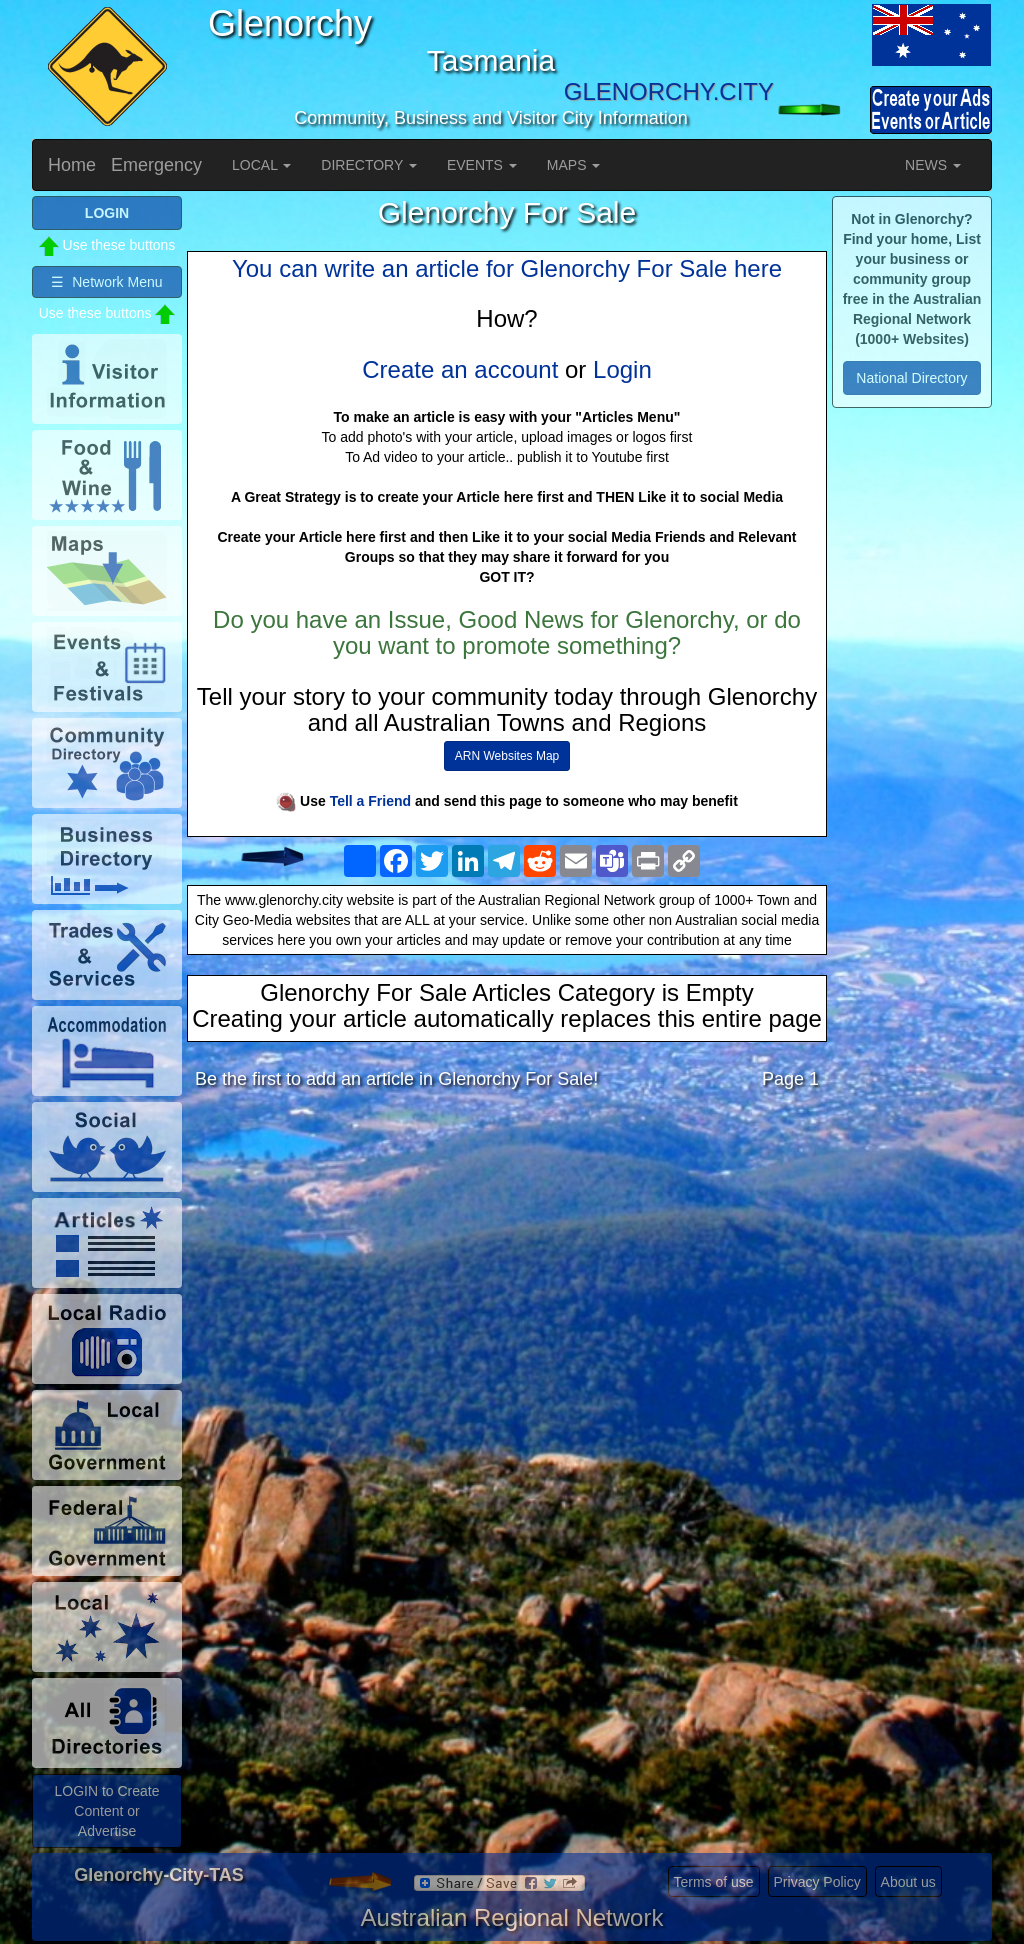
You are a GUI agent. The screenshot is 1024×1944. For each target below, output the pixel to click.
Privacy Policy (817, 1882)
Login (622, 369)
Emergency (156, 165)
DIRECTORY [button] (369, 165)
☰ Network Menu (106, 282)
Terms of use (714, 1882)
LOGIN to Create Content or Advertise (106, 1811)
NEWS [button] (933, 165)
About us (908, 1882)
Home (72, 165)
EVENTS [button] (482, 165)
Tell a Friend (370, 801)
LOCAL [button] (261, 165)
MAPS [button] (574, 165)
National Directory (911, 378)
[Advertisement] (507, 1263)
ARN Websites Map (507, 756)
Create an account (460, 369)
